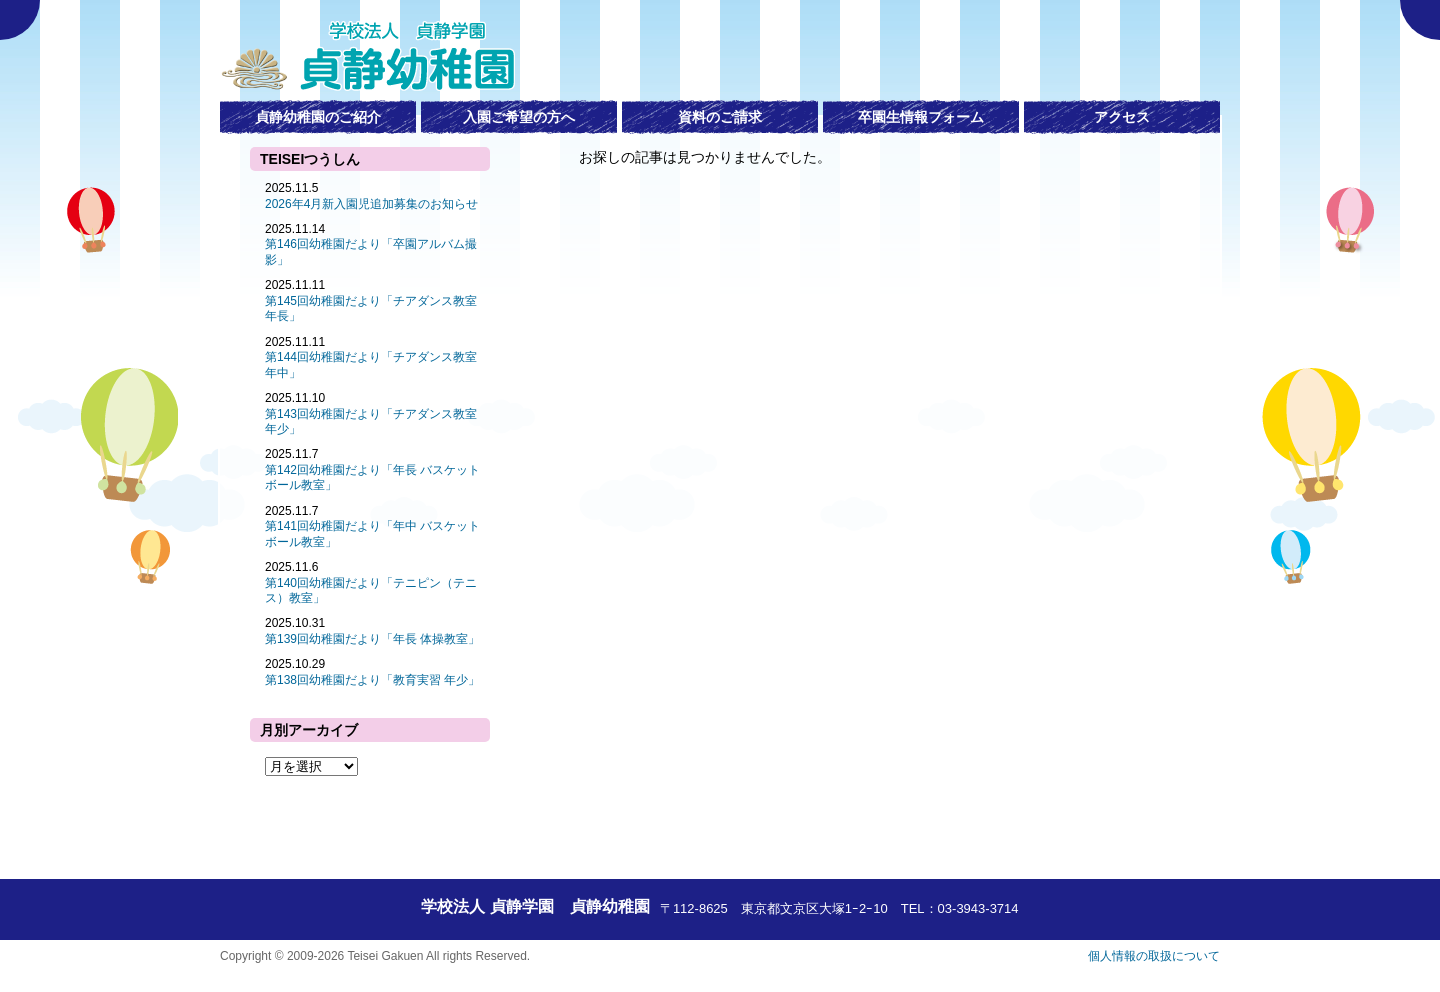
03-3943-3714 (978, 908)
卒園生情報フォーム (921, 117)
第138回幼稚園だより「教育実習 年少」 (372, 680)
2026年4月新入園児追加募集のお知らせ (371, 204)
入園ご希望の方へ (519, 117)
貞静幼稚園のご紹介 (318, 117)
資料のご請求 (720, 117)
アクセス (1122, 117)
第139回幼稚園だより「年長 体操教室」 (372, 639)
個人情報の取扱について (1154, 956)
